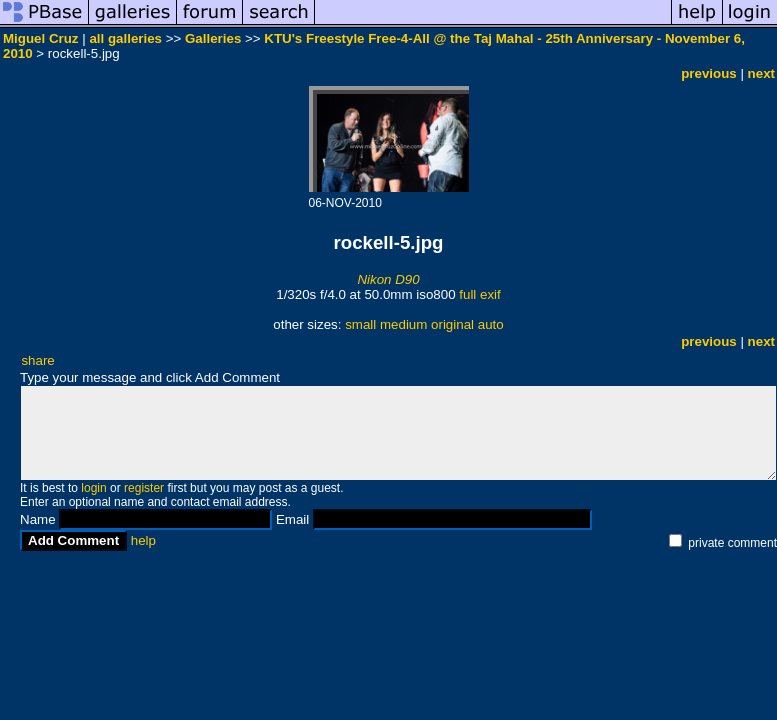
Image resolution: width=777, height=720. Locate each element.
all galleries (125, 38)
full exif (479, 294)
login (93, 488)
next (761, 73)
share (37, 360)
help (143, 540)
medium (403, 324)
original (452, 324)
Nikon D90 (388, 279)
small (360, 324)
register (144, 488)
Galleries (213, 38)
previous (709, 73)
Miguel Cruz (41, 38)
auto (491, 324)
